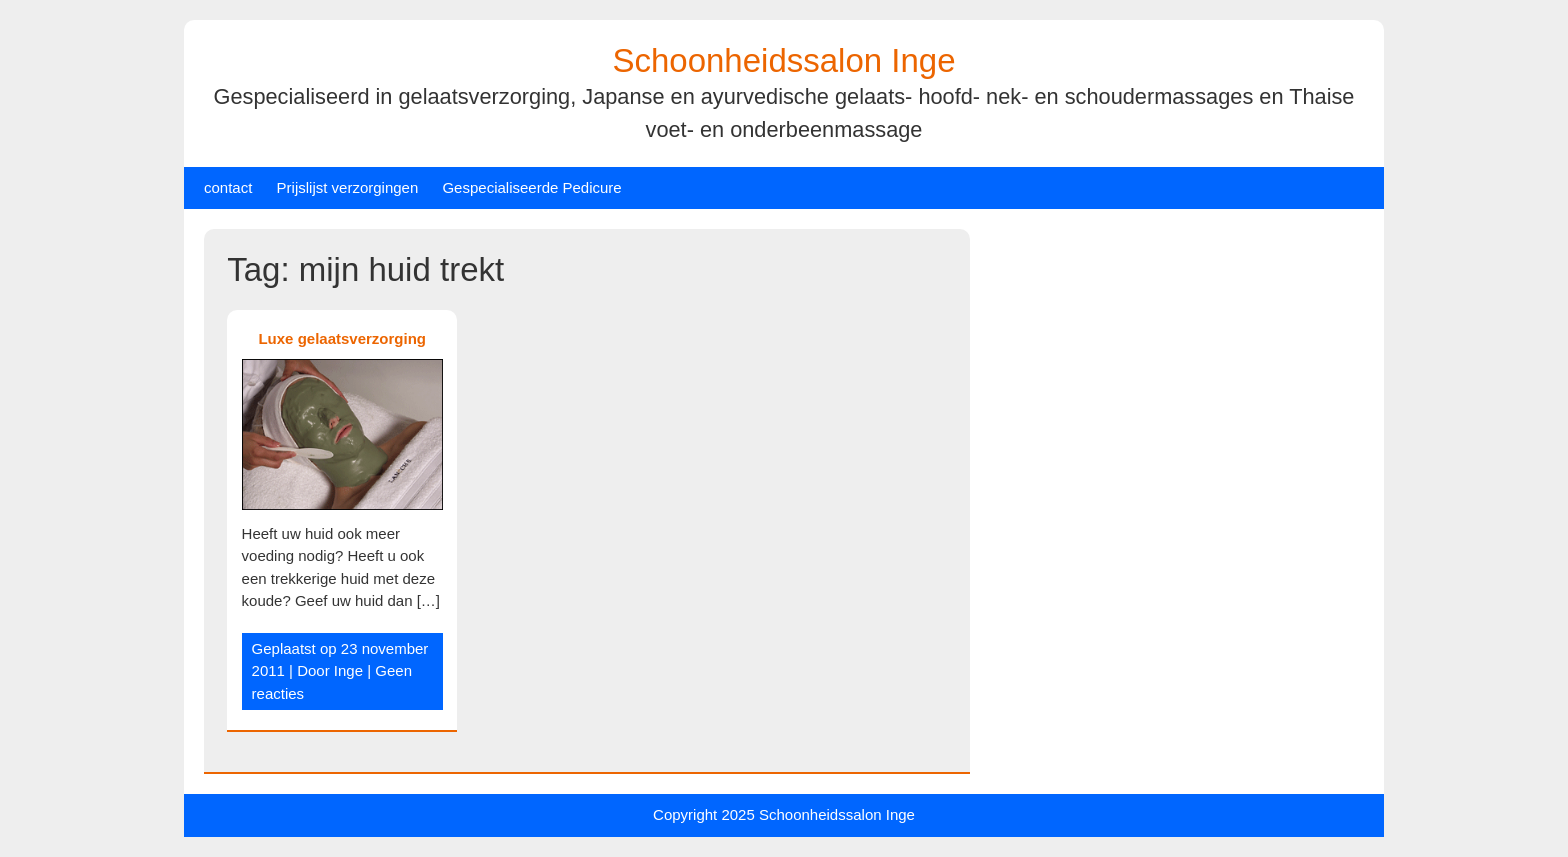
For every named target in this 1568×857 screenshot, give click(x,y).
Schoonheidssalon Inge (783, 60)
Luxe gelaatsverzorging (342, 338)
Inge (348, 670)
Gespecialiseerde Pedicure (531, 187)
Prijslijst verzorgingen (348, 187)
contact (228, 187)
